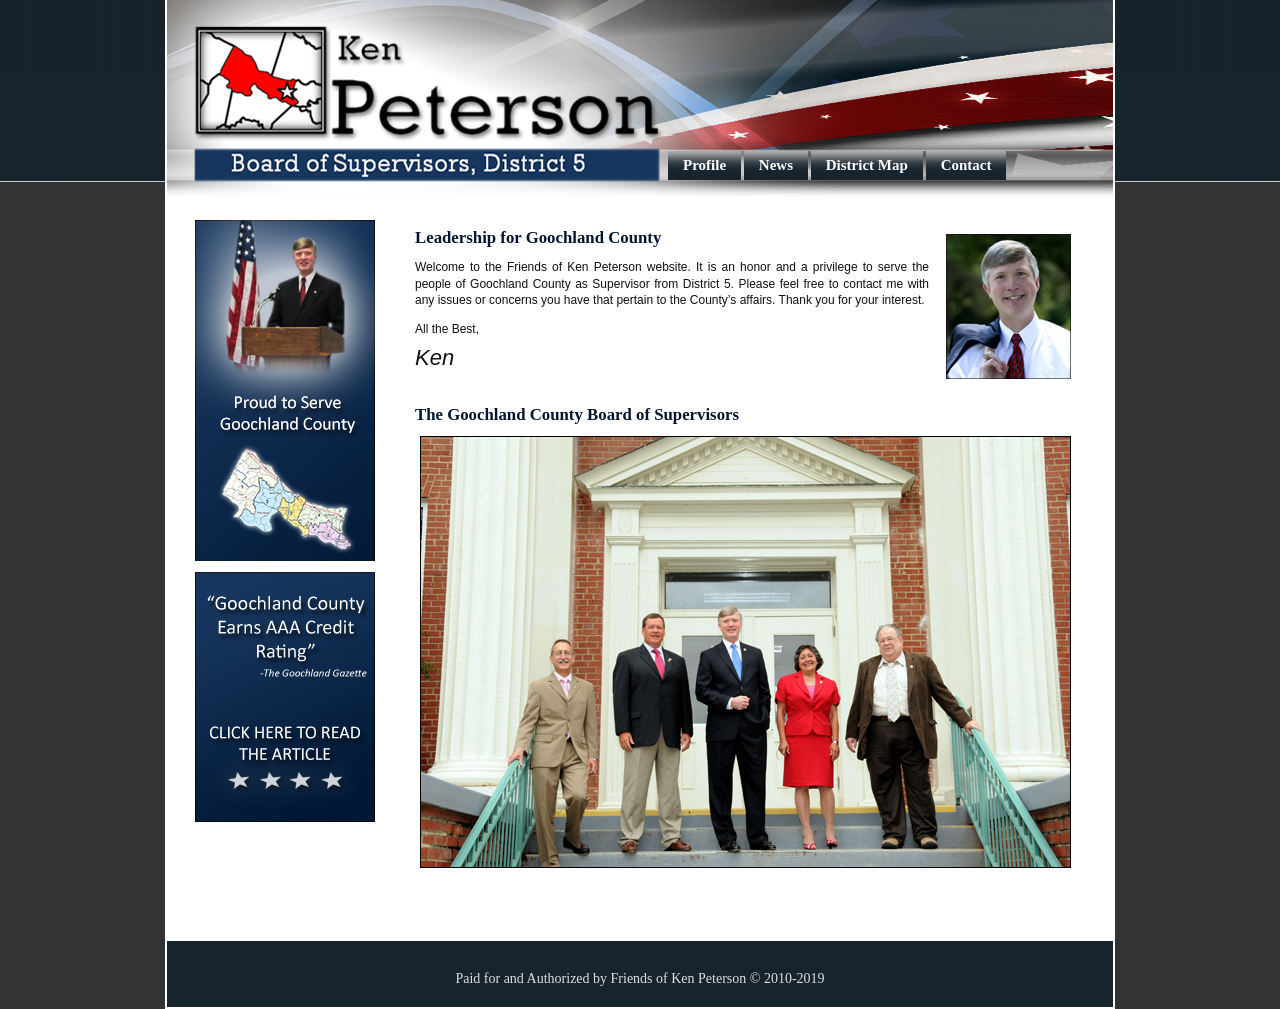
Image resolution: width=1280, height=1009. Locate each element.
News (776, 165)
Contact (966, 165)
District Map (867, 165)
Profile (704, 165)
